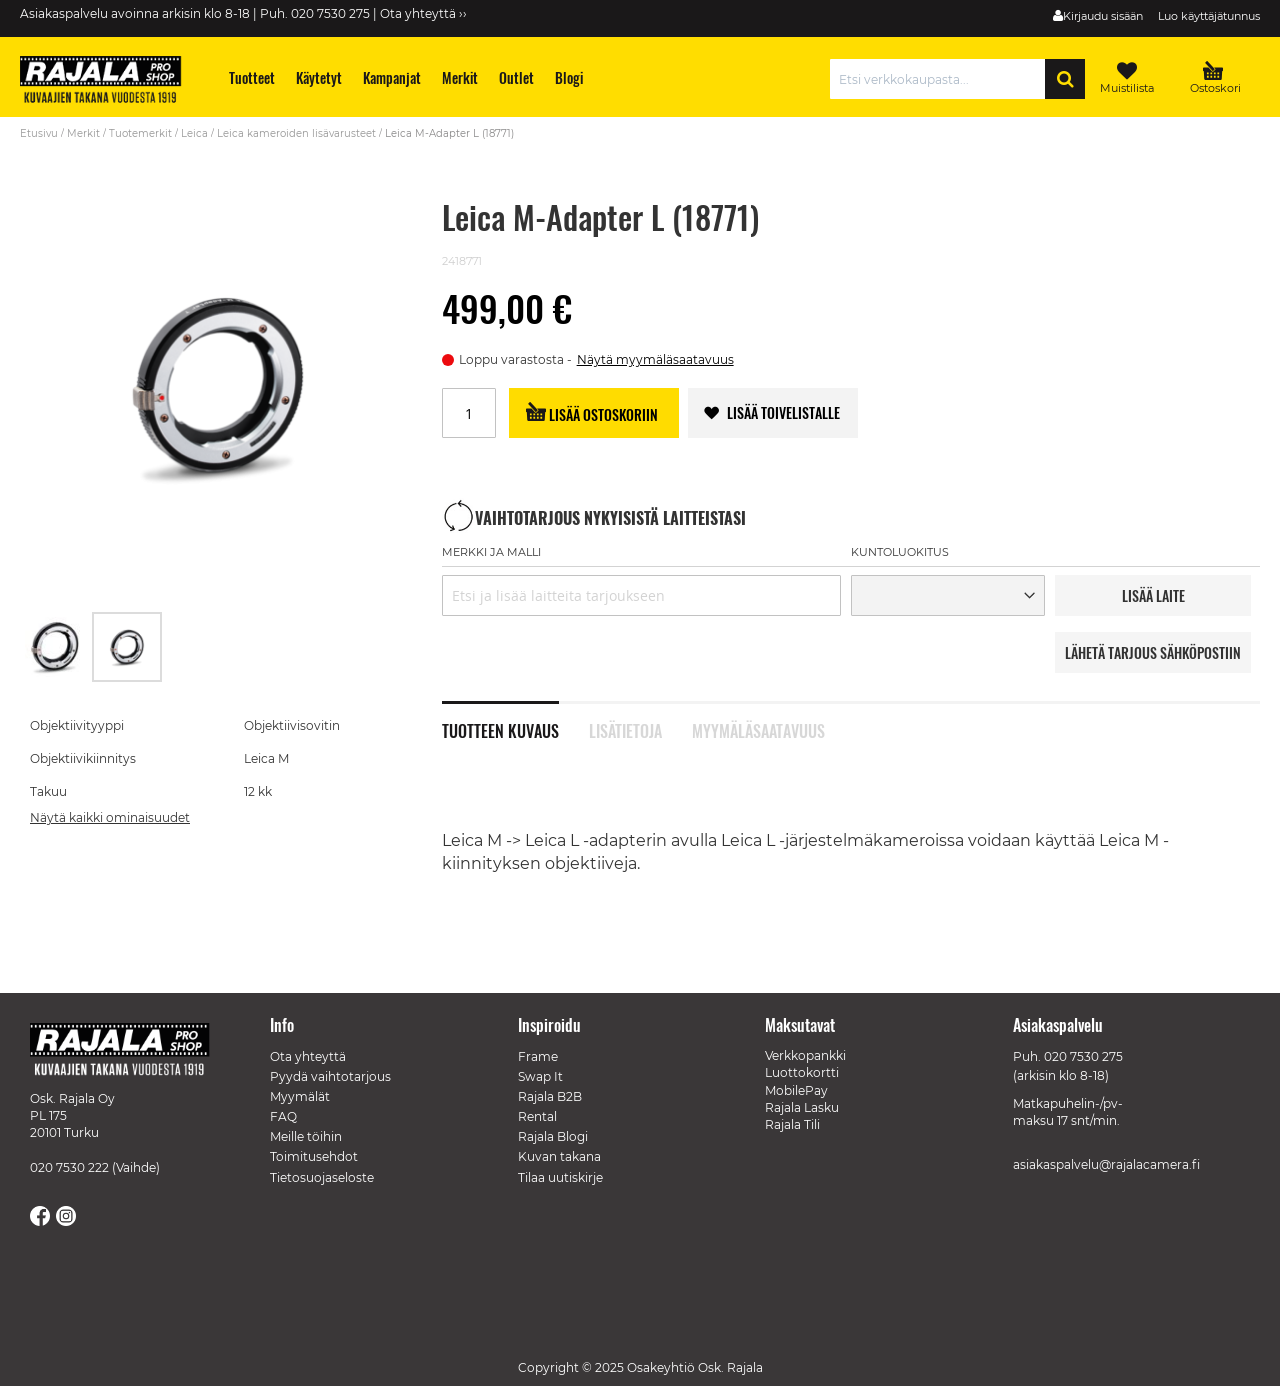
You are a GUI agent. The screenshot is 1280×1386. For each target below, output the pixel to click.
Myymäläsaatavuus (758, 729)
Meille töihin (306, 1136)
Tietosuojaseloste (322, 1177)
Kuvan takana (559, 1156)
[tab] (515, 720)
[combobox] (942, 79)
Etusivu (39, 133)
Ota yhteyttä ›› (423, 13)
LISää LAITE (1153, 595)
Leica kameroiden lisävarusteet (296, 133)
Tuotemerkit (140, 133)
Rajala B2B (550, 1096)
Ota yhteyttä (308, 1056)
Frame (538, 1056)
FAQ (283, 1116)
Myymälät (300, 1096)
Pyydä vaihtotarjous (330, 1076)
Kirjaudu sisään (1103, 16)
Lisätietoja (625, 729)
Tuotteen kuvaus (500, 729)
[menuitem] (252, 77)
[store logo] (110, 82)
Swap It (540, 1076)
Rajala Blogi (553, 1136)
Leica (194, 133)
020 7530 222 (69, 1167)
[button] (56, 647)
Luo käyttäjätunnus (1209, 16)
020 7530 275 (1083, 1056)
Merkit (83, 133)
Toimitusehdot (314, 1156)
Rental (537, 1116)
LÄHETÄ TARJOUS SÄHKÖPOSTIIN (1153, 652)
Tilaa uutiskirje (560, 1177)
